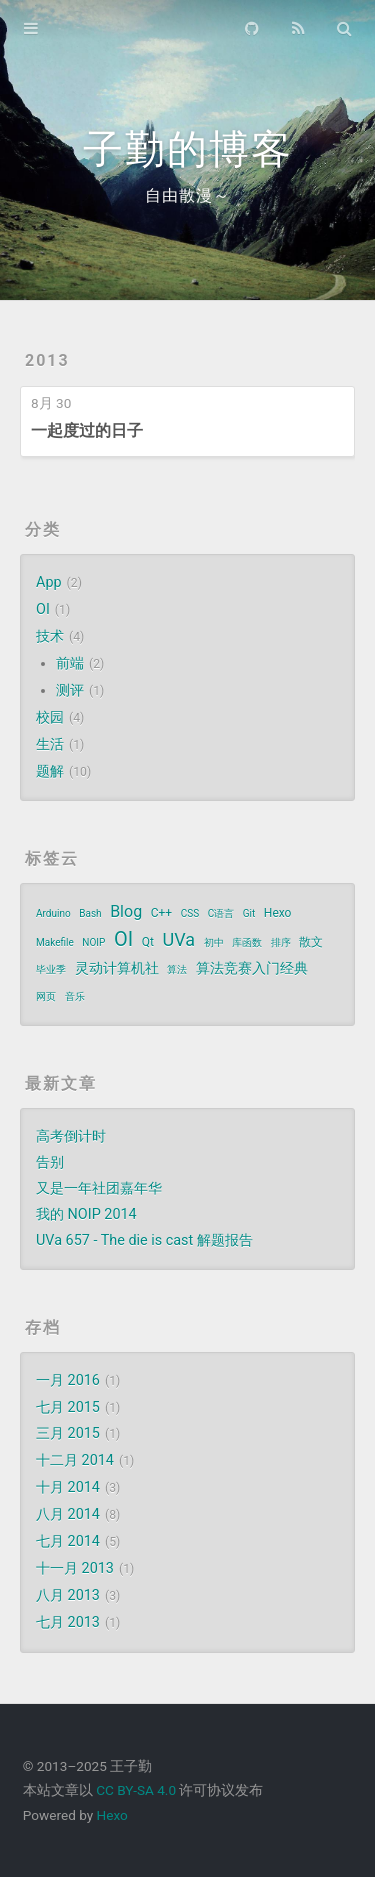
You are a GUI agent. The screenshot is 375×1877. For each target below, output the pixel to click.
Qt (148, 942)
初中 (214, 942)
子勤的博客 (188, 149)
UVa (178, 939)
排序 (281, 942)
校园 (50, 717)
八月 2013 (68, 1595)
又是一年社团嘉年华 (99, 1188)
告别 (50, 1162)
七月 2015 (68, 1407)
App (49, 582)
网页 (46, 996)
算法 (177, 969)
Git (249, 913)
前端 (70, 663)
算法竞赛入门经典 (252, 968)
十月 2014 (68, 1487)
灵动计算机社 (117, 968)
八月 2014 (68, 1514)
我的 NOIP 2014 (86, 1214)
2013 (47, 360)
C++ (161, 913)
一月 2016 (68, 1380)
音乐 (75, 996)
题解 (50, 771)
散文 (311, 942)
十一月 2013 (75, 1568)
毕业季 (51, 969)
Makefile (55, 942)
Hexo (278, 913)
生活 (50, 744)
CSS (190, 913)
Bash (90, 913)
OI (43, 609)
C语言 (221, 913)
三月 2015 (68, 1433)
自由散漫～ (187, 195)
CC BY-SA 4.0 (136, 1790)
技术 (50, 636)
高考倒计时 (71, 1136)
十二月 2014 (75, 1460)
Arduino (53, 913)
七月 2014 (68, 1541)
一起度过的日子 (87, 430)
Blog (126, 911)
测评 (70, 690)
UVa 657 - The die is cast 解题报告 (144, 1240)
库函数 (247, 942)
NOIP (93, 942)
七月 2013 (68, 1622)
